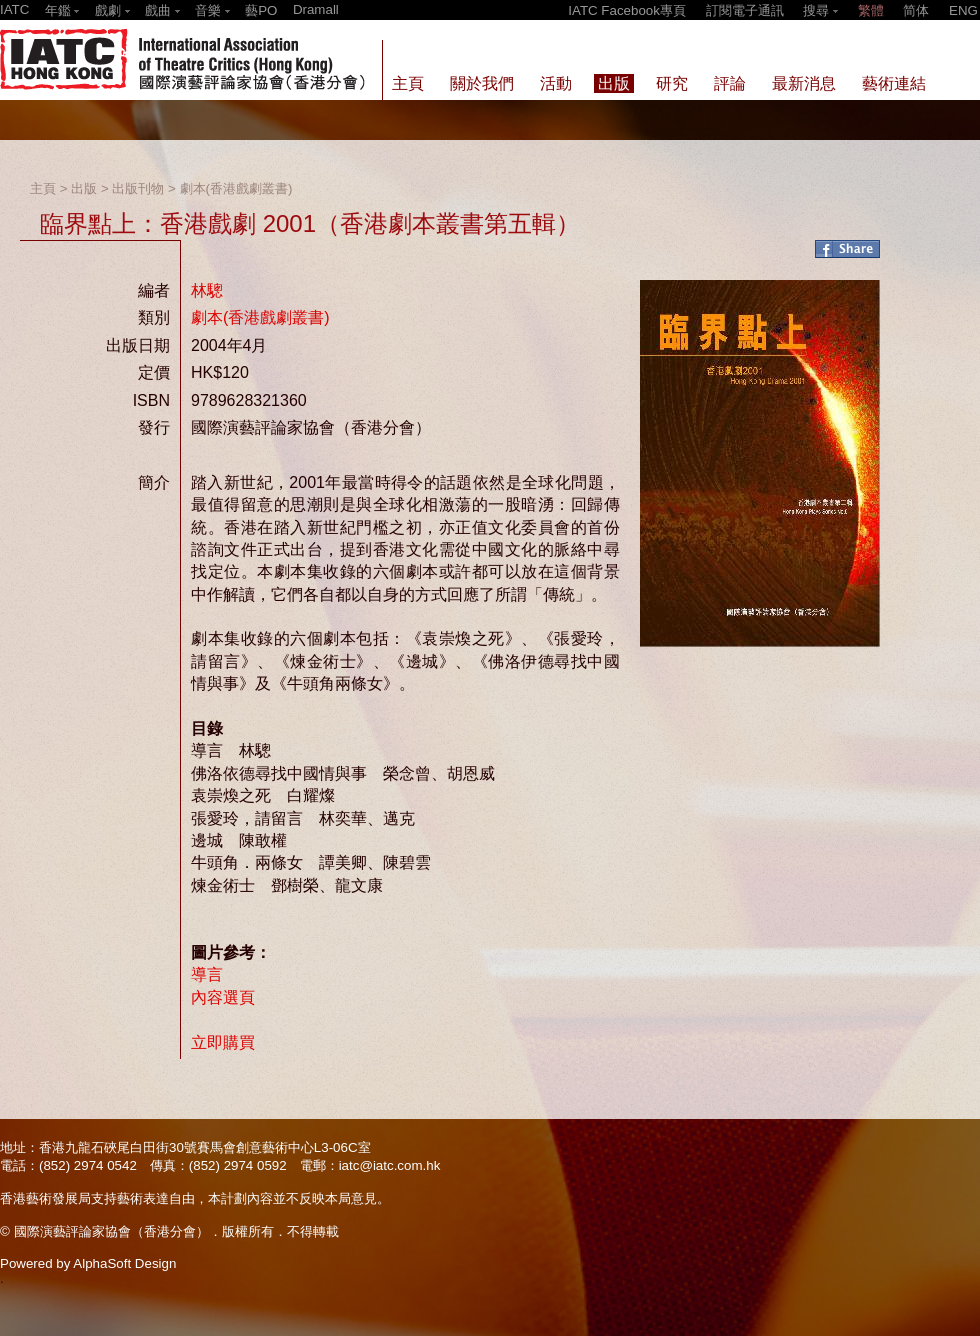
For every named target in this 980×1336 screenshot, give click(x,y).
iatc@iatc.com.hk (390, 1165)
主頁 (43, 188)
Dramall (316, 9)
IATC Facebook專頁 (627, 10)
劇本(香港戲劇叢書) (236, 188)
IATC (14, 9)
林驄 (207, 290)
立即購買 (223, 1042)
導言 (207, 974)
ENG (963, 10)
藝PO (261, 10)
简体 (916, 10)
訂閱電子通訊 (745, 10)
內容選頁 (223, 997)
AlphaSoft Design (124, 1263)
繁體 (871, 10)
